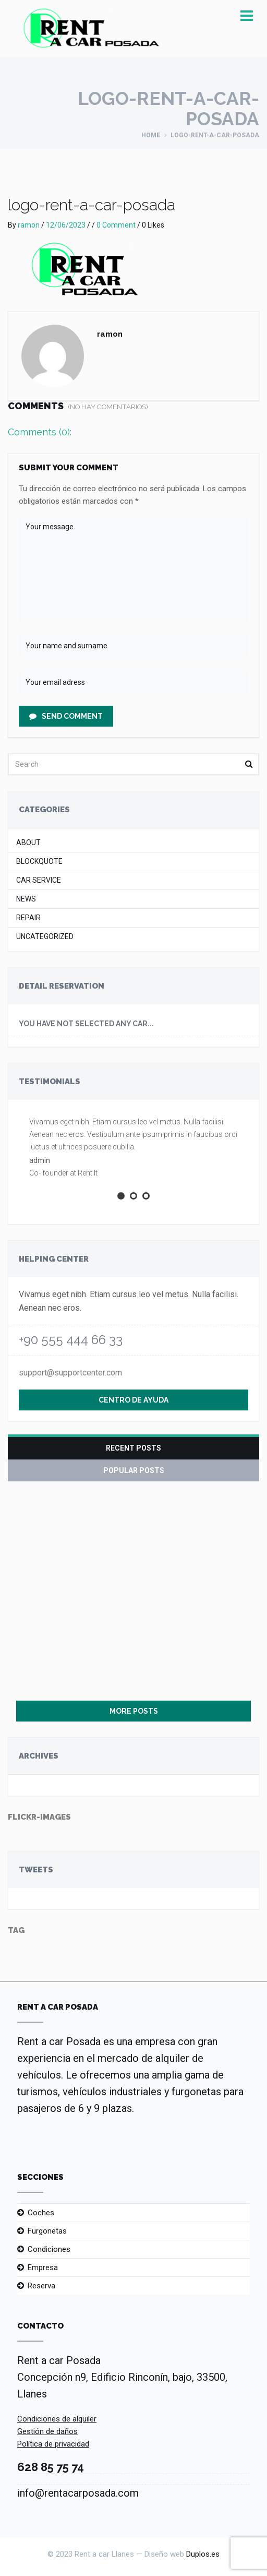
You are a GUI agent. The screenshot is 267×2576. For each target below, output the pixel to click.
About (28, 843)
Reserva (41, 2285)
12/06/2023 (66, 225)
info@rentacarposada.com (78, 2493)
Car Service (38, 880)
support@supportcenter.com (70, 1373)
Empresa (43, 2267)
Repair (28, 918)
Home (150, 135)
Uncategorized (45, 937)
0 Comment (116, 225)
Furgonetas (47, 2231)
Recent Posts (133, 1448)
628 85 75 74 (50, 2467)
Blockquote (39, 861)
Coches (41, 2212)
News (26, 899)
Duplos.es (203, 2554)
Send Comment (66, 716)
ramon (29, 225)
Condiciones (49, 2249)
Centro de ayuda (133, 1400)
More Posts (134, 1711)
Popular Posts (133, 1470)
